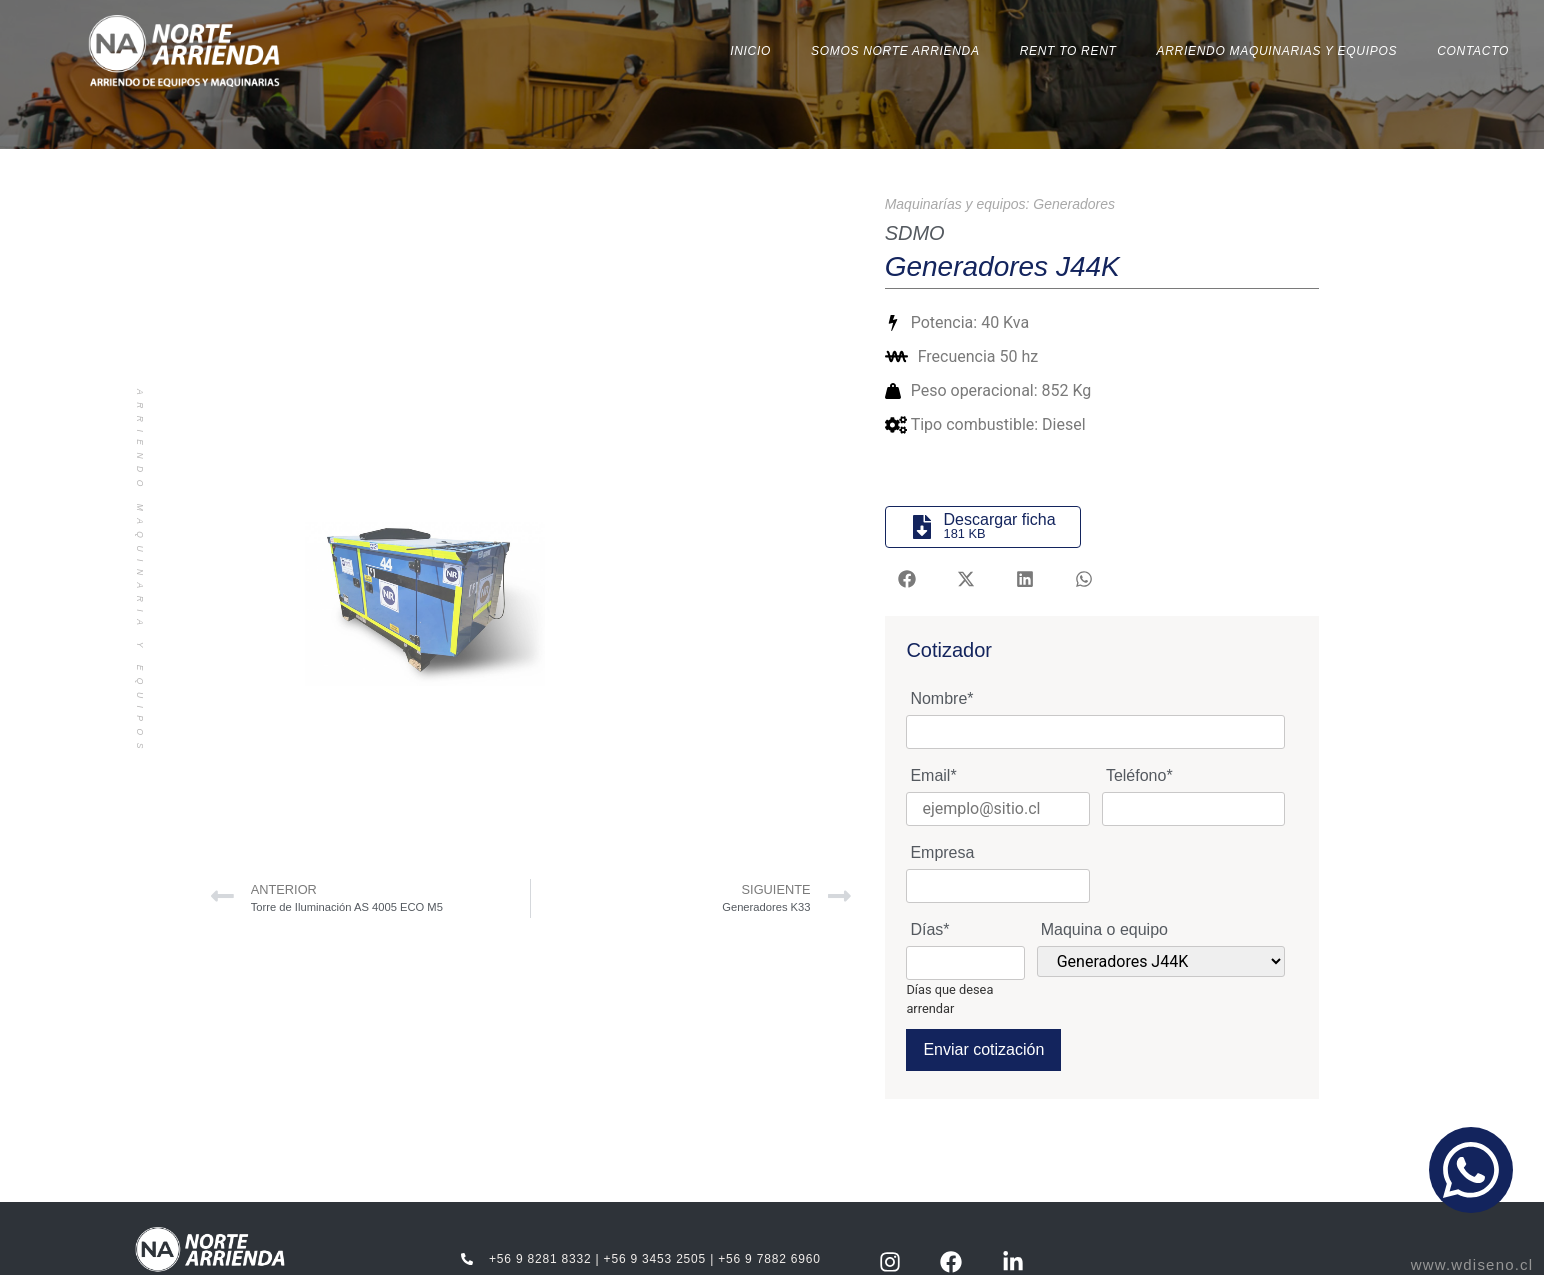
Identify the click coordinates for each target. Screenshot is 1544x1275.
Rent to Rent (1068, 51)
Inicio (750, 51)
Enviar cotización (983, 1049)
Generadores (1074, 203)
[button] (907, 579)
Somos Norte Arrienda (895, 51)
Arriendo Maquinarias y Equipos (1277, 51)
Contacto (1473, 51)
